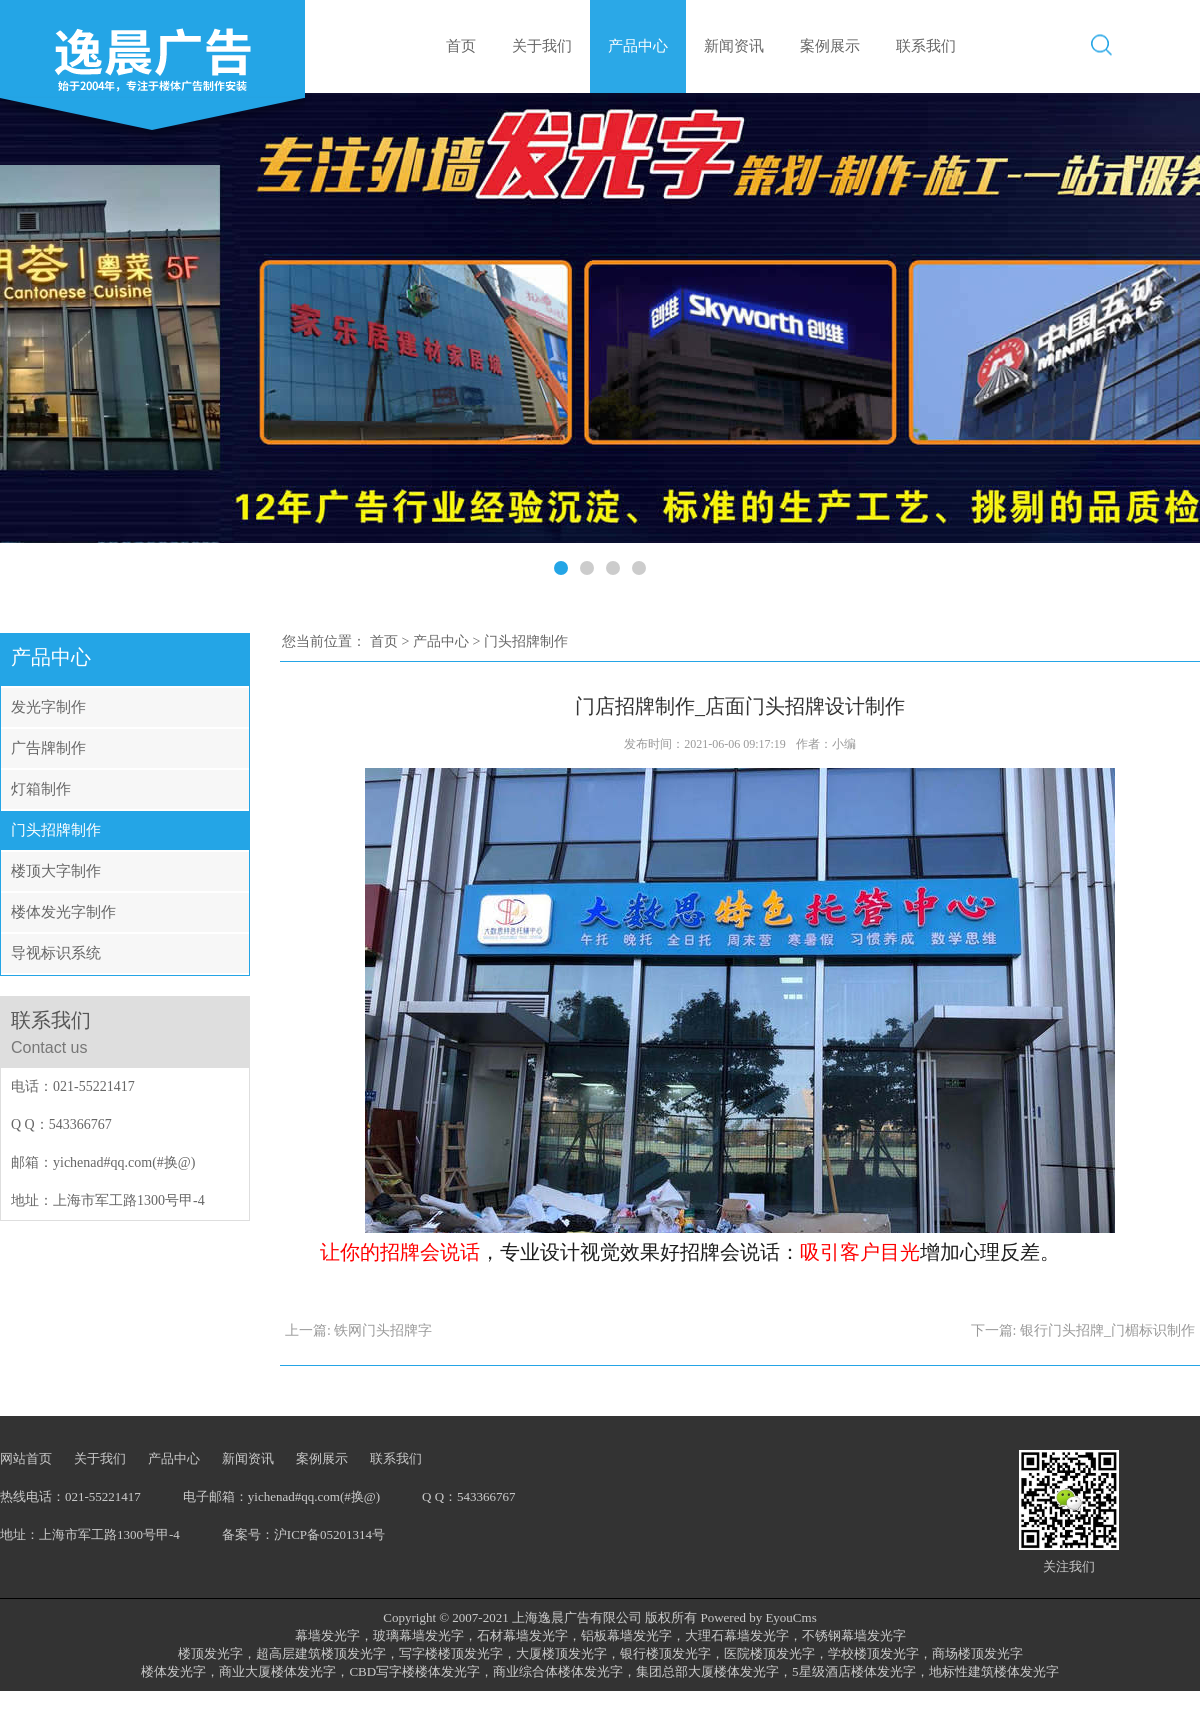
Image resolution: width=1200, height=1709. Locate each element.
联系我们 (926, 46)
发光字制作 (48, 707)
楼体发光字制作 (63, 912)
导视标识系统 (56, 953)
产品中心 (638, 46)
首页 (461, 46)
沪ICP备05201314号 (329, 1534)
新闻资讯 (734, 46)
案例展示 (830, 46)
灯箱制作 (41, 789)
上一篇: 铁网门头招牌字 (358, 1330)
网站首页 (26, 1458)
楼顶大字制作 (56, 871)
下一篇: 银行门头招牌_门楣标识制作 (1083, 1330)
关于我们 (542, 46)
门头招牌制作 (56, 830)
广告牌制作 (48, 748)
